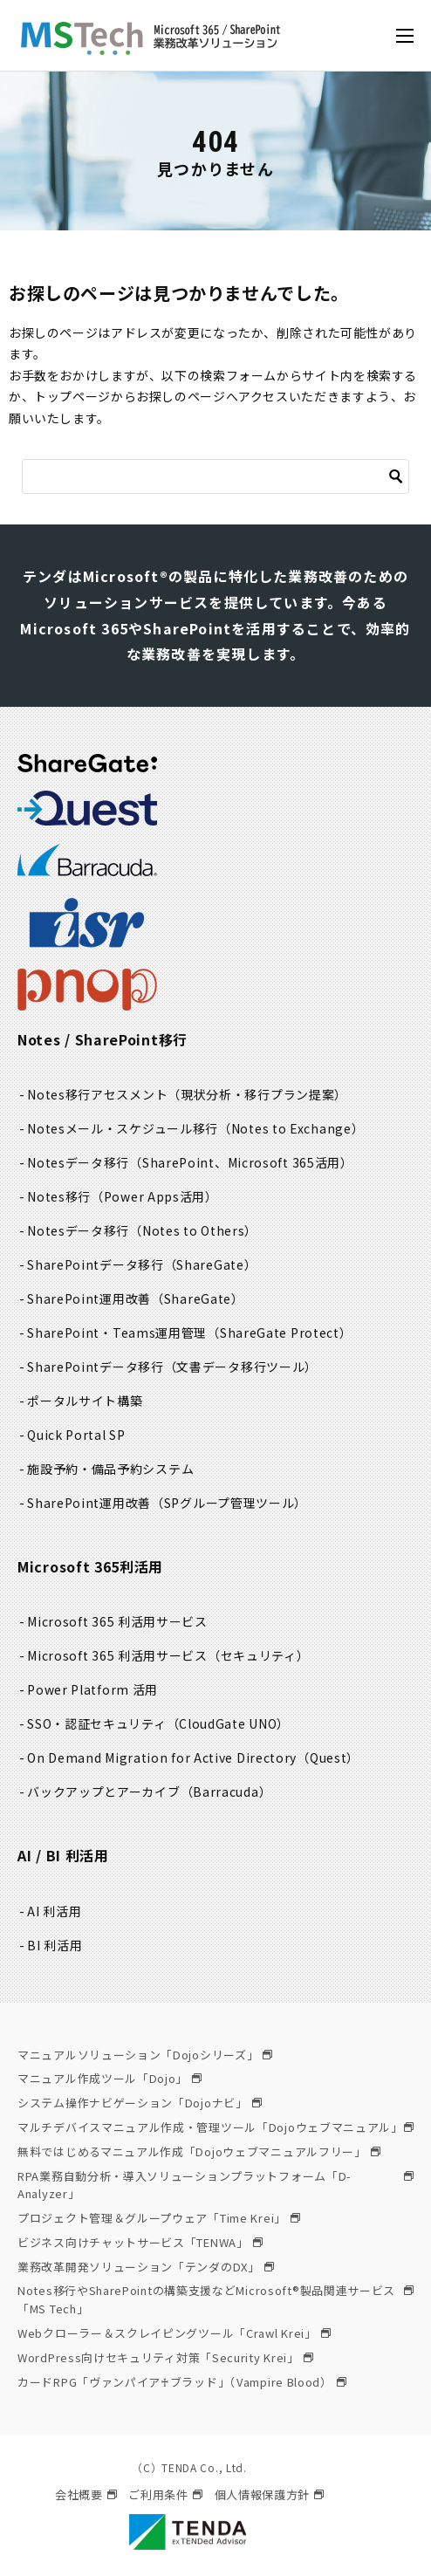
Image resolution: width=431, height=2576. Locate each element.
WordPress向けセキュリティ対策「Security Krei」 (165, 2357)
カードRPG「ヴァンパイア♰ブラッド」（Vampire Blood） (181, 2382)
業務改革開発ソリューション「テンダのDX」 (145, 2266)
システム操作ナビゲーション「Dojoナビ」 (139, 2102)
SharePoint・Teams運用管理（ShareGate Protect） (189, 1332)
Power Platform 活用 (92, 1689)
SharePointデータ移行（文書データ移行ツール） (172, 1366)
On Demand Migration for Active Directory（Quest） (193, 1757)
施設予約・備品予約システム (110, 1468)
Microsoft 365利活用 (90, 1566)
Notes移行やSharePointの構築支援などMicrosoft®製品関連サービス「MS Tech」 (215, 2299)
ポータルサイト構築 (84, 1400)
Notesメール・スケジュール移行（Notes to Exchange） (195, 1128)
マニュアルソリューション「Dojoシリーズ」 (144, 2054)
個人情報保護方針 (270, 2494)
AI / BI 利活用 (63, 1855)
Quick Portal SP (76, 1434)
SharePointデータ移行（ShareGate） (142, 1264)
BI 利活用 (54, 1945)
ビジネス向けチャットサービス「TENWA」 (140, 2242)
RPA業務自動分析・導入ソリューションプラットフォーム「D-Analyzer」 (215, 2185)
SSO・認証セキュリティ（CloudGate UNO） (158, 1723)
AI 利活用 (54, 1911)
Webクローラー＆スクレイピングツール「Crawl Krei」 (174, 2333)
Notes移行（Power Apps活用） (122, 1196)
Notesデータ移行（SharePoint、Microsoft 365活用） (190, 1162)
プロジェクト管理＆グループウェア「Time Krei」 (158, 2217)
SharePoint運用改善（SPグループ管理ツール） (167, 1502)
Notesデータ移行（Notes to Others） (142, 1230)
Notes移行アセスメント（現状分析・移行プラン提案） (187, 1094)
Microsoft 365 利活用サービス (117, 1621)
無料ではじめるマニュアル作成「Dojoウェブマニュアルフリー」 (198, 2151)
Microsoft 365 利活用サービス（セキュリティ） (168, 1655)
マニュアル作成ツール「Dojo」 (109, 2078)
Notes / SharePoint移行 (102, 1039)
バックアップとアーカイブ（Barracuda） (149, 1791)
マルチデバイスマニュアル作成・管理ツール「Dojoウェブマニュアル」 (215, 2127)
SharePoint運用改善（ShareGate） (135, 1298)
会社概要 (86, 2494)
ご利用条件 (165, 2494)
